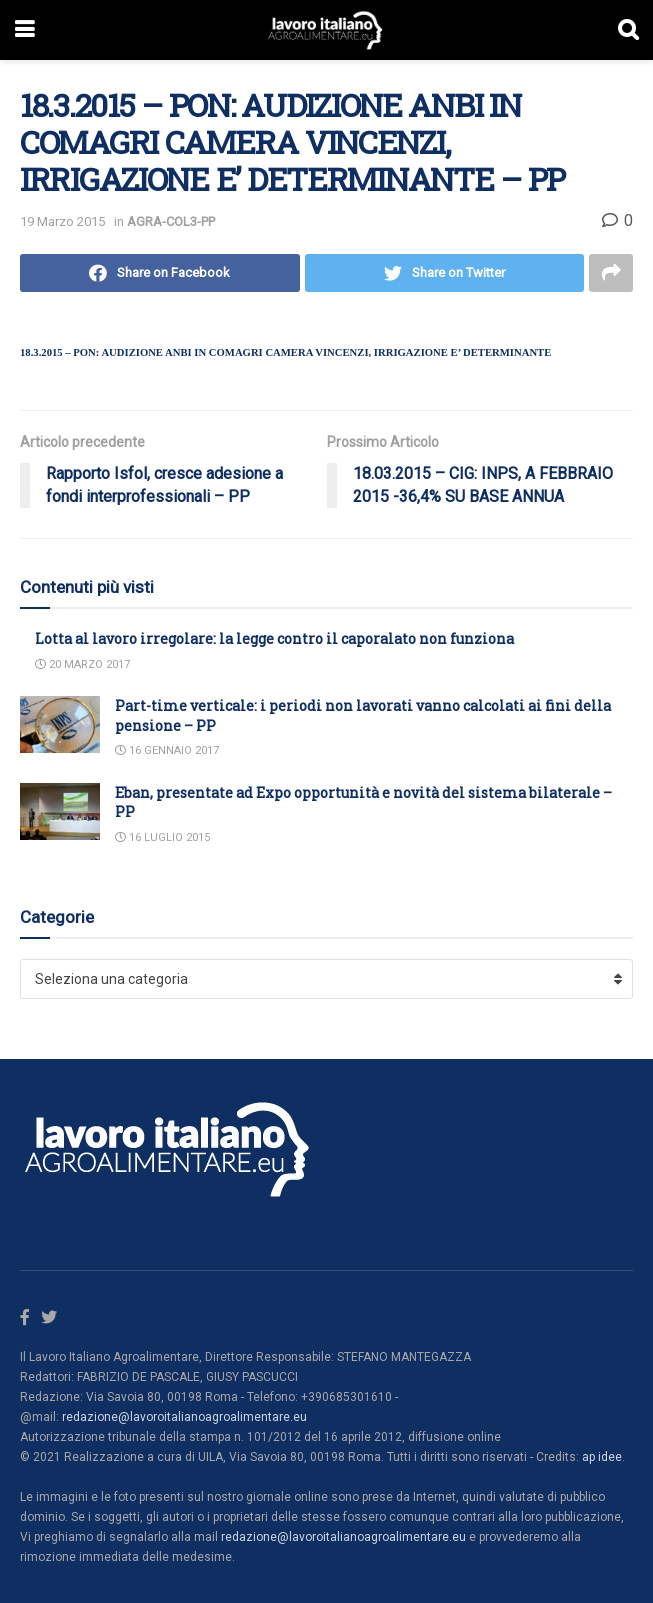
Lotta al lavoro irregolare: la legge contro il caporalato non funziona (274, 638)
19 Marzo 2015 (62, 221)
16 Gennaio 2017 (167, 750)
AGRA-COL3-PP (171, 221)
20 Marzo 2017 (82, 664)
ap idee (602, 1457)
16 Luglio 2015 (162, 837)
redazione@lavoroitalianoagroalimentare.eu (184, 1417)
